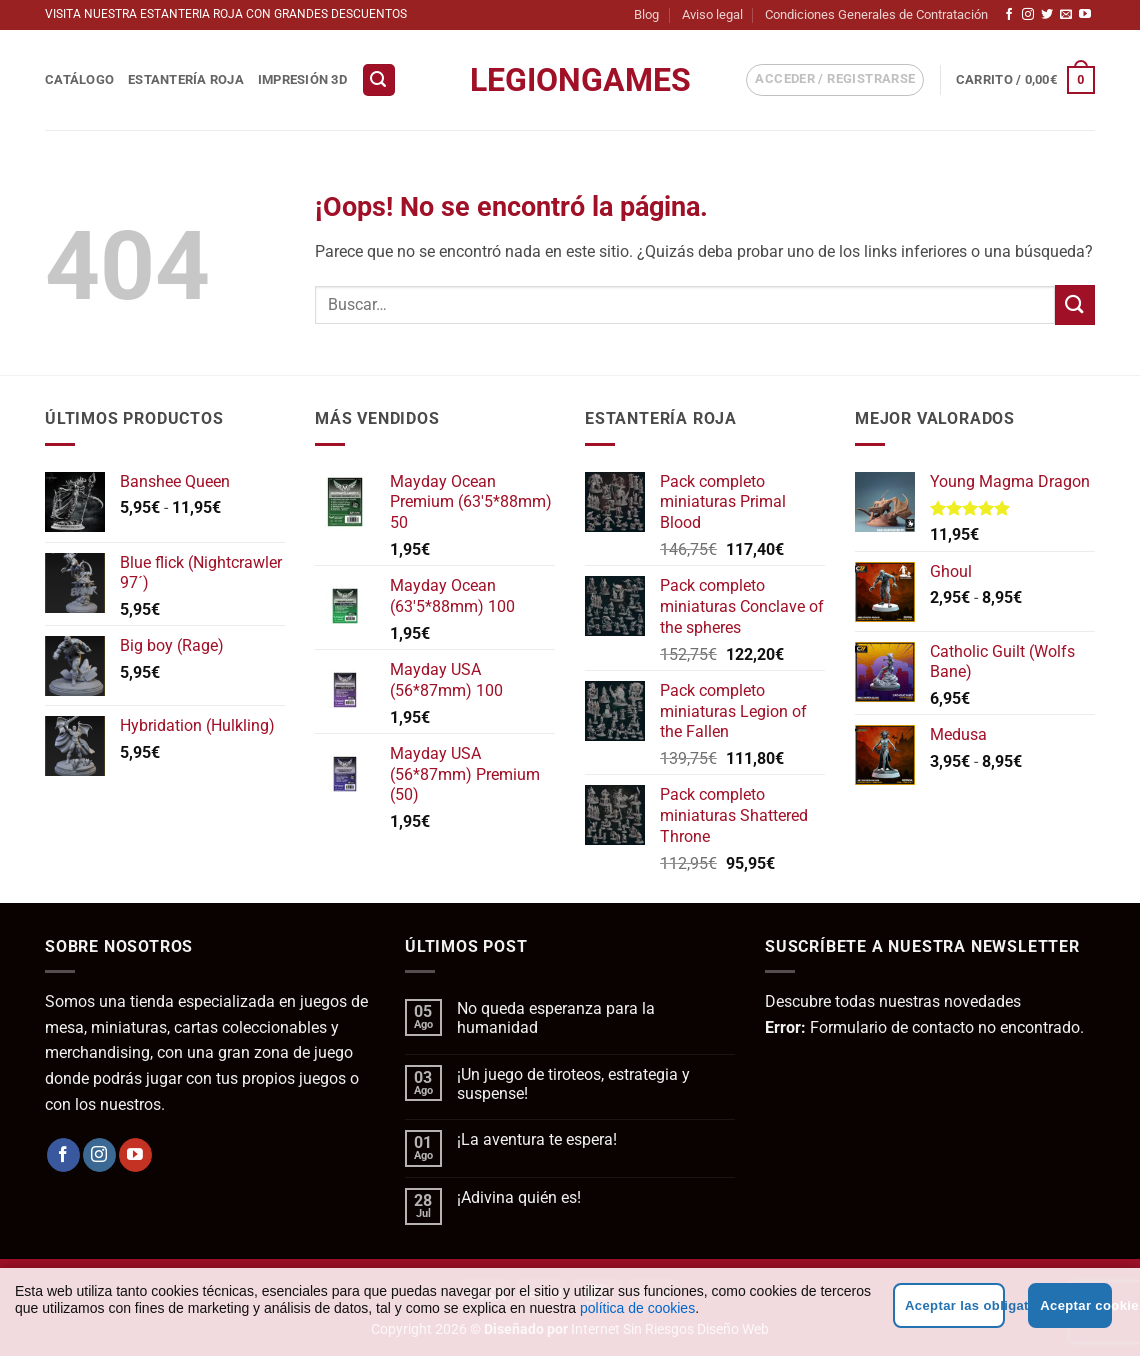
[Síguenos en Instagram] (1028, 15)
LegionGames (570, 80)
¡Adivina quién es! (519, 1197)
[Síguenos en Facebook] (1009, 15)
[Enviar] (1075, 304)
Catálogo (79, 79)
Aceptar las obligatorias (955, 1305)
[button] (379, 80)
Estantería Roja (186, 79)
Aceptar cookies (1076, 1305)
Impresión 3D (302, 79)
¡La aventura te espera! (537, 1139)
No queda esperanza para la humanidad (556, 1018)
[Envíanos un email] (1066, 15)
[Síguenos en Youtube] (1085, 15)
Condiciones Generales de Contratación (876, 14)
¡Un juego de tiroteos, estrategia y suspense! (573, 1084)
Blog (646, 14)
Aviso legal (712, 14)
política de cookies (637, 1308)
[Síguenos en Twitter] (1047, 15)
